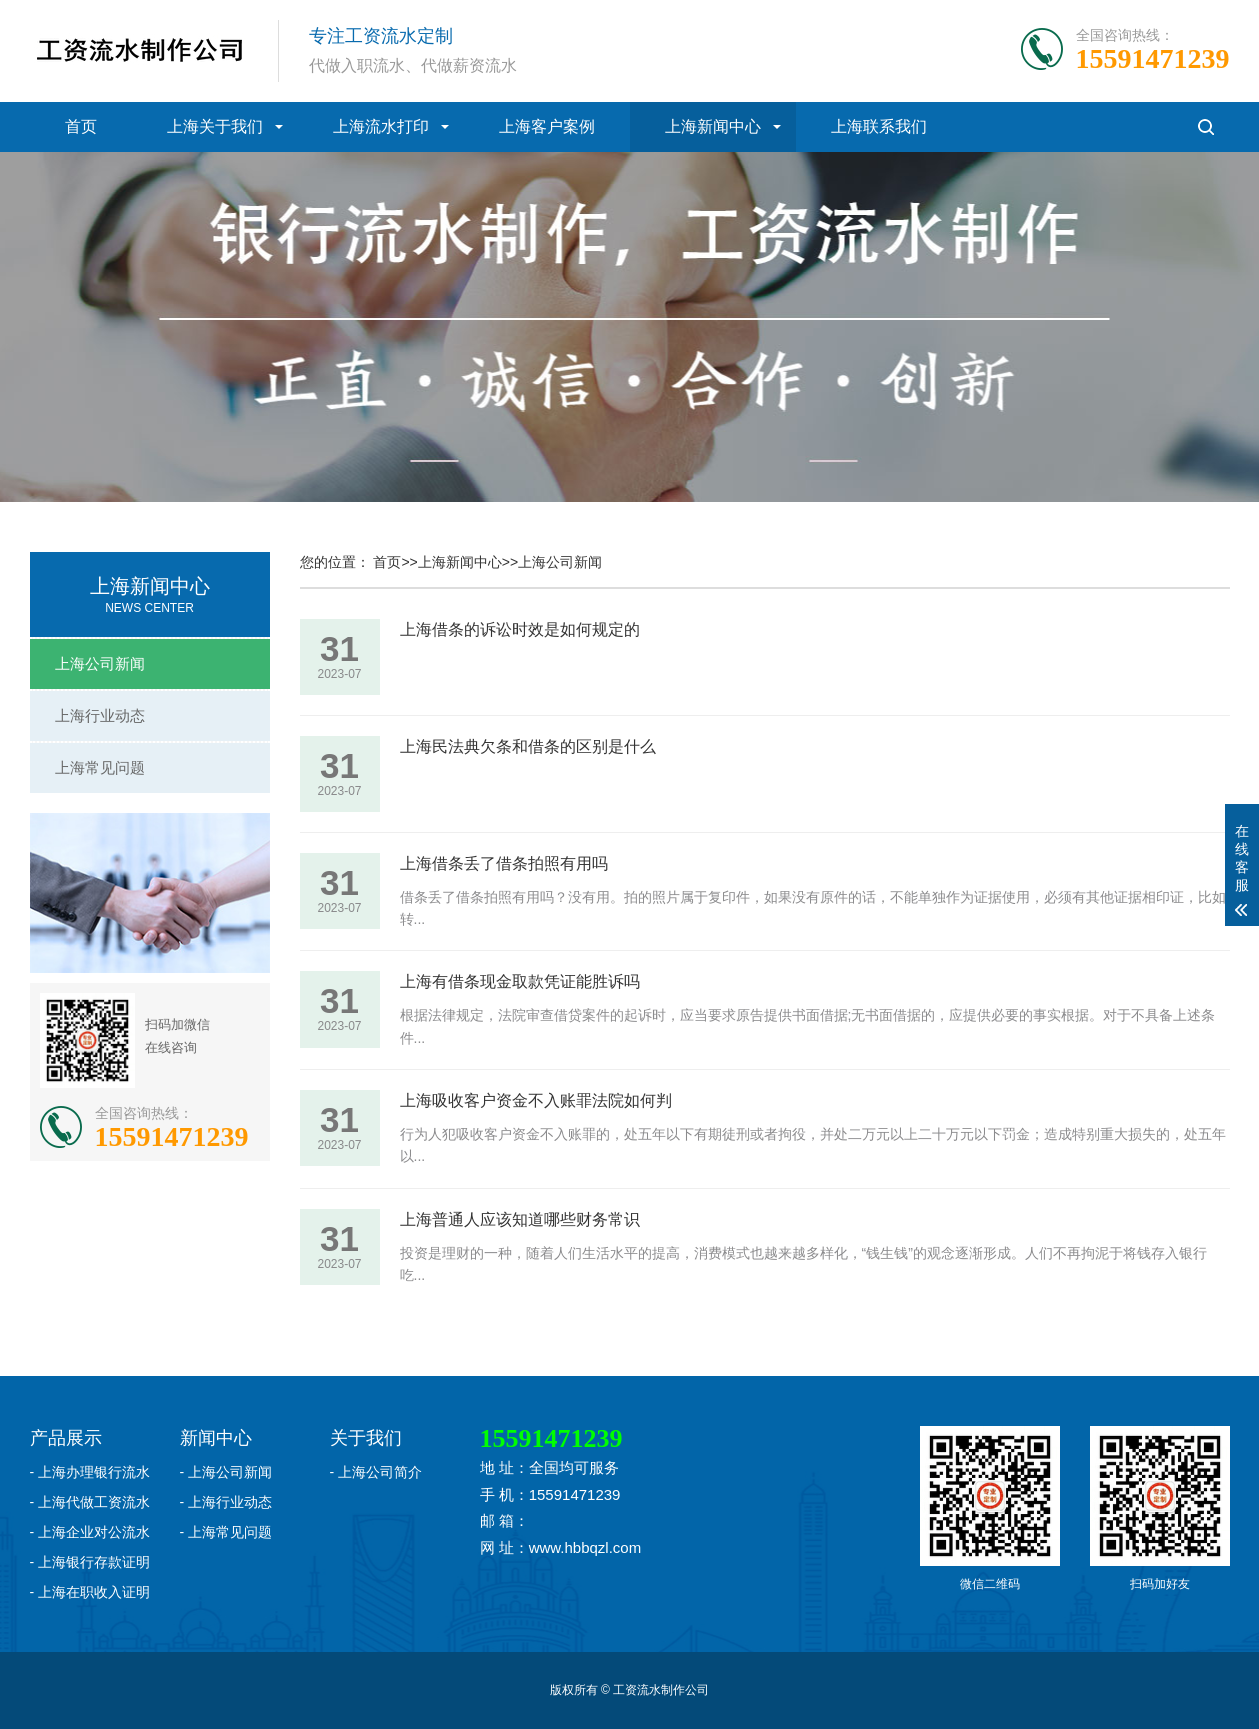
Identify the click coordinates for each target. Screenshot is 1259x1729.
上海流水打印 (381, 126)
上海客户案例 (547, 126)
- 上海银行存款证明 (90, 1562)
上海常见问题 (100, 767)
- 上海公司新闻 (226, 1472)
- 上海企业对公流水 (90, 1532)
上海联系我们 (879, 126)
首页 (81, 126)
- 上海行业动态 (226, 1502)
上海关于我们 (215, 126)
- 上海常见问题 (226, 1532)
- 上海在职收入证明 (90, 1592)
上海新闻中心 (713, 126)
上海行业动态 (100, 715)
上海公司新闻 (100, 663)
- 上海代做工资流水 (90, 1502)
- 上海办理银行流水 (90, 1472)
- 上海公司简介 (376, 1472)
